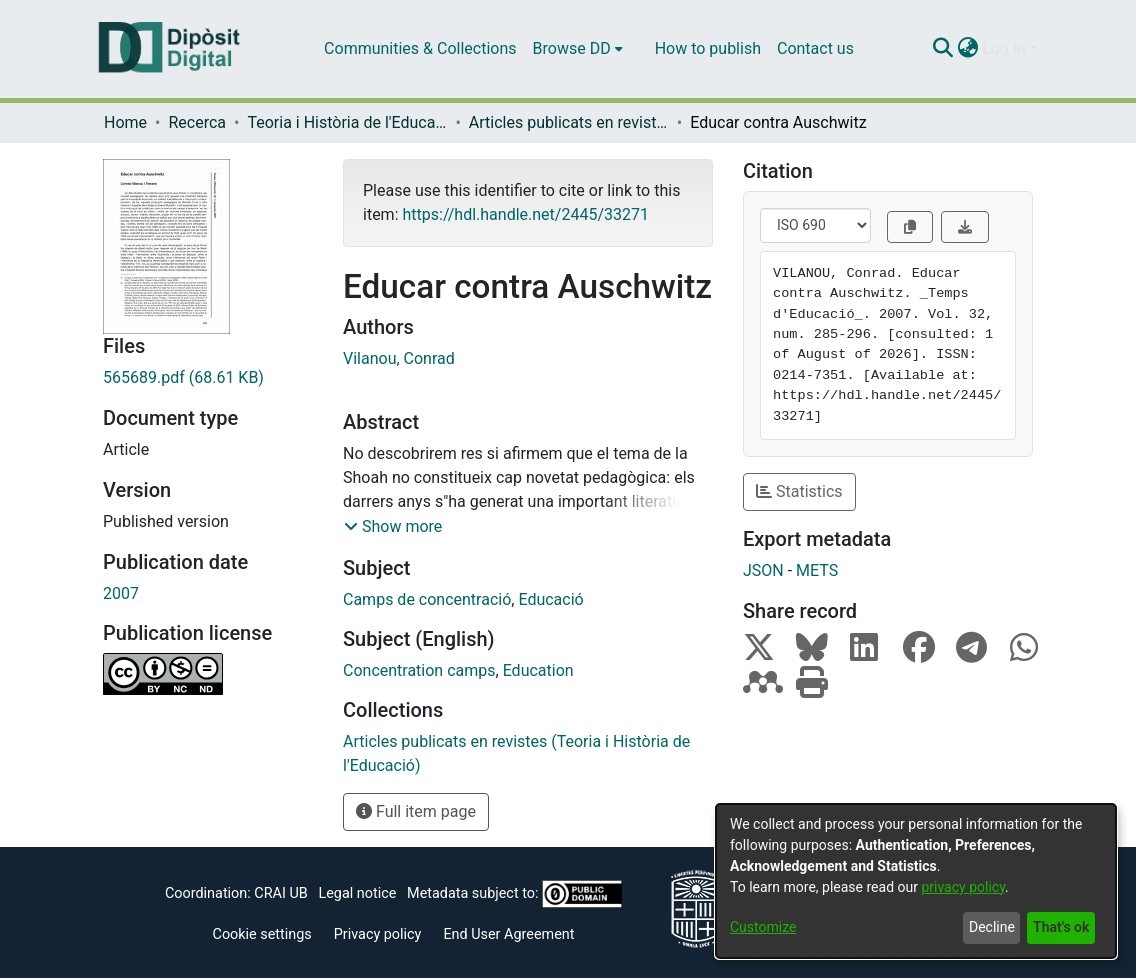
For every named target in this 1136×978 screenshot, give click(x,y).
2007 (121, 593)
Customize (763, 927)
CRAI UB (280, 893)
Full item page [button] (416, 811)
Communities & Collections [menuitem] (420, 48)
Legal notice (357, 893)
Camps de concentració (427, 599)
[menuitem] (578, 49)
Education (538, 670)
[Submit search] (942, 49)
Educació (550, 599)
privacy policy (963, 887)
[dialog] (916, 881)
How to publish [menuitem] (708, 48)
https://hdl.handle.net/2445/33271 (525, 214)
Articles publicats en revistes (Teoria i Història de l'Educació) (569, 122)
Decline (992, 927)
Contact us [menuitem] (815, 48)
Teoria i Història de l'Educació (347, 122)
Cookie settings (262, 934)
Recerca (197, 122)
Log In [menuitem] (1004, 48)
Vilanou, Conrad (399, 358)
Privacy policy (378, 934)
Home (125, 122)
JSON (763, 570)
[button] (393, 527)
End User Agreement (508, 934)
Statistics (799, 491)
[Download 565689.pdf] (208, 378)
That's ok (1061, 927)
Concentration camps (419, 670)
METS (817, 570)
